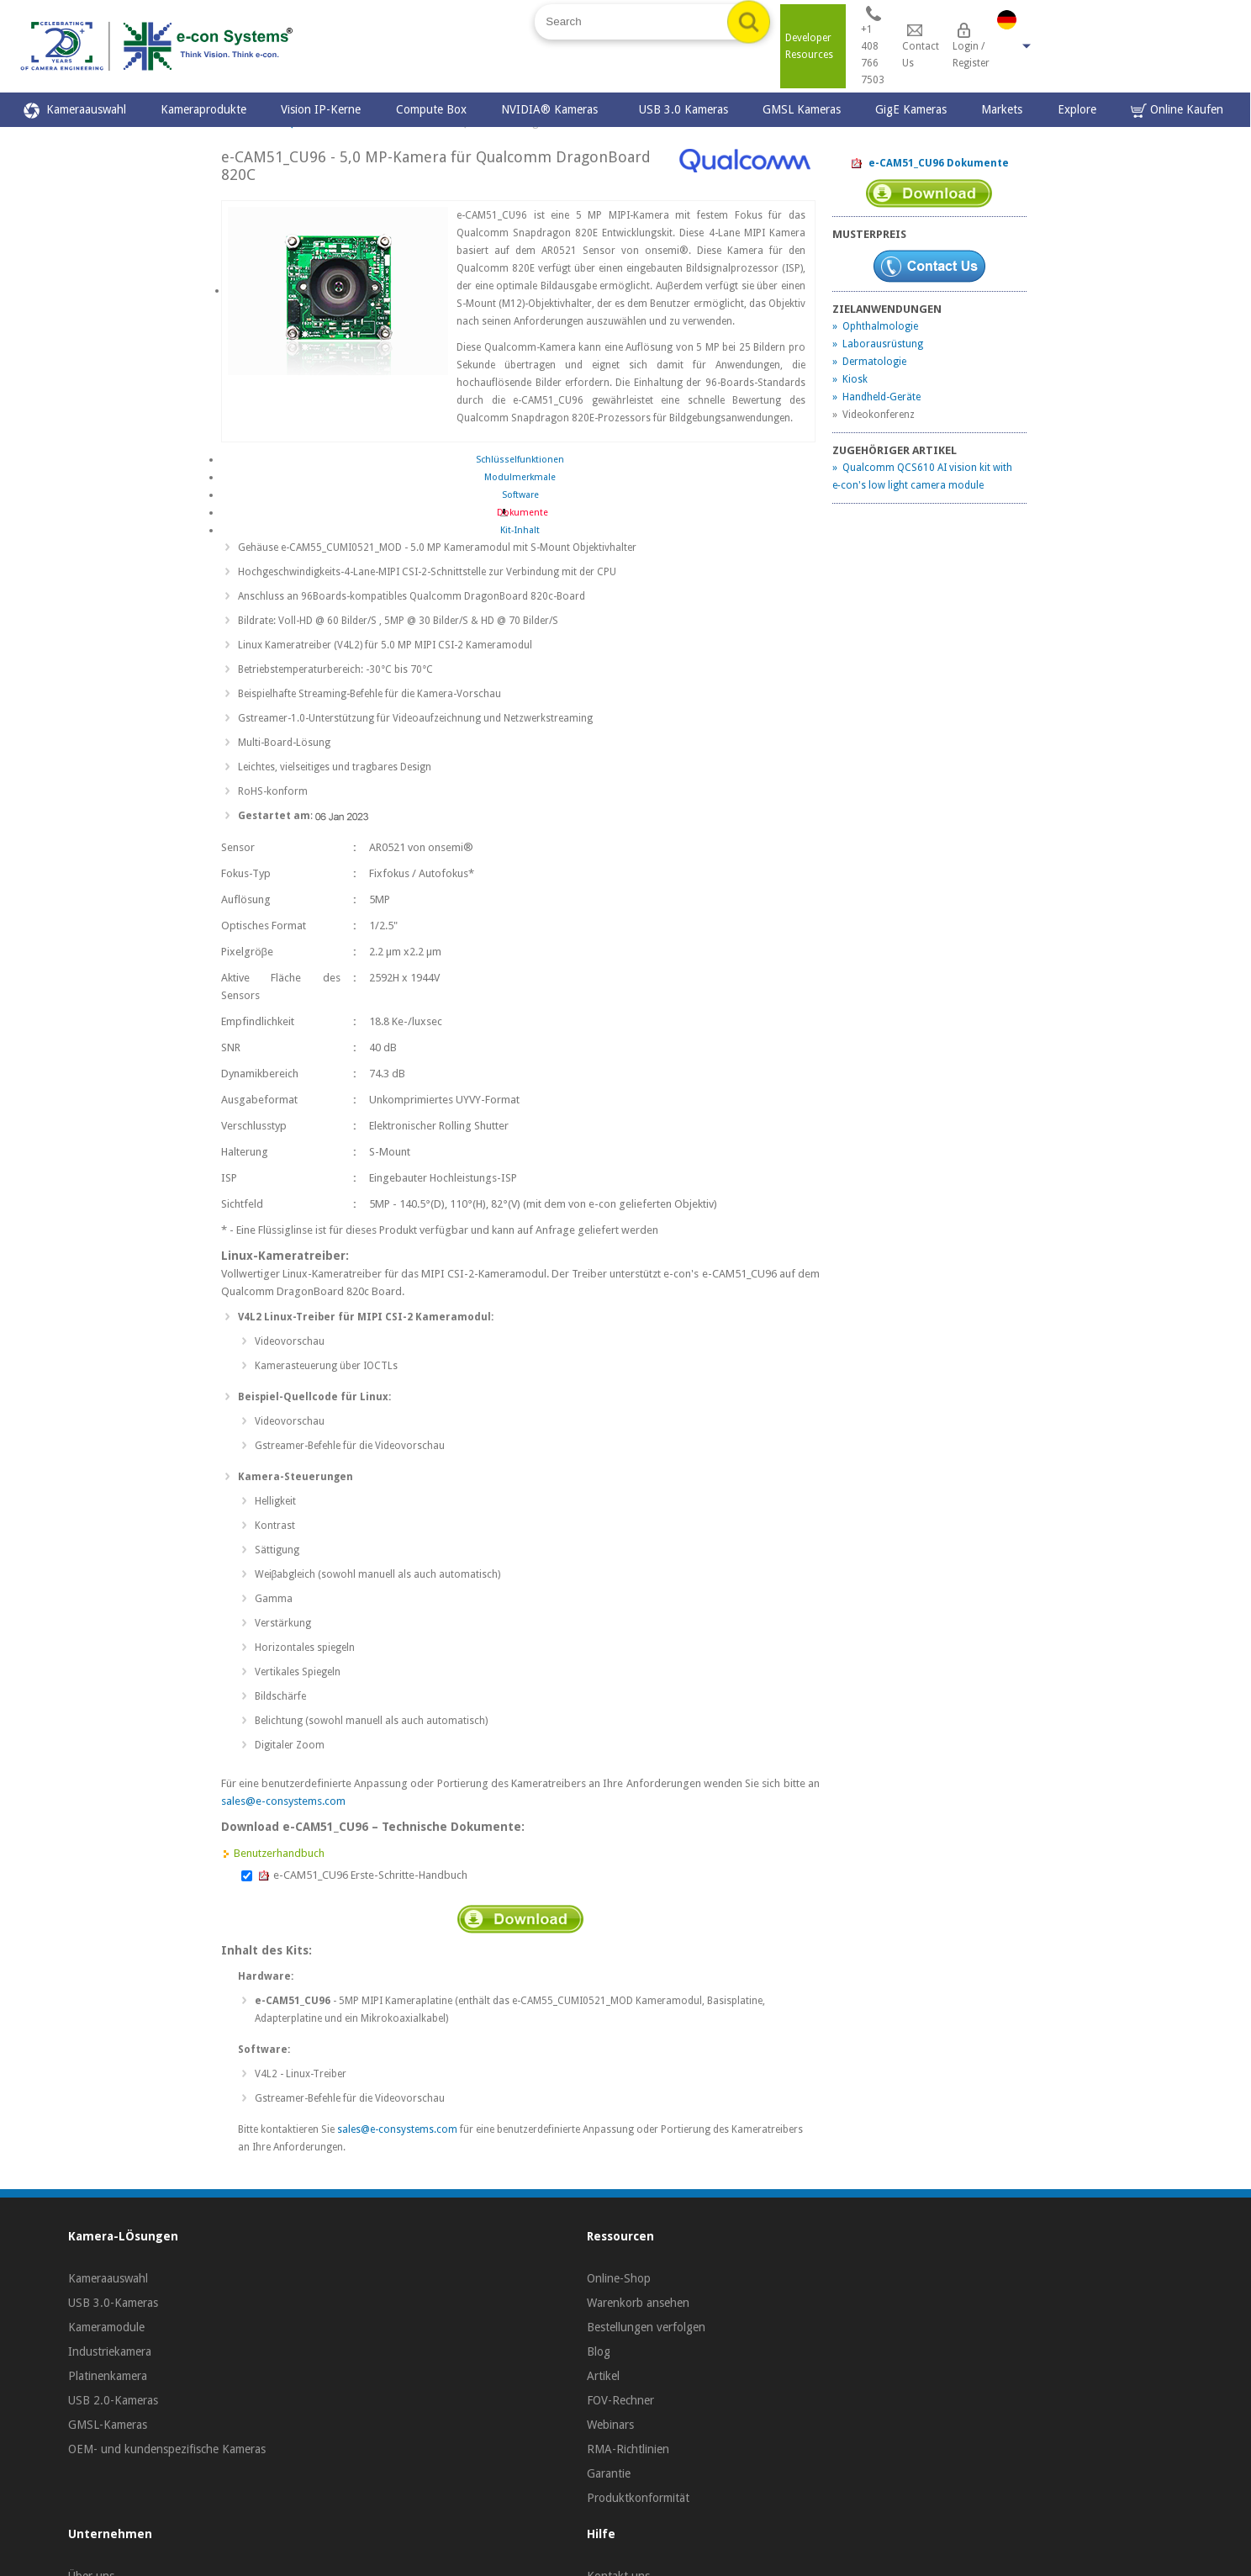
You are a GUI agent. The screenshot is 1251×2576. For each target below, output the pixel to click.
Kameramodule (106, 2327)
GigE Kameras (911, 109)
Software (520, 494)
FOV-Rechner (620, 2400)
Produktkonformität (638, 2498)
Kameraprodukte (203, 109)
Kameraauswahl (75, 111)
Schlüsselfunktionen (520, 459)
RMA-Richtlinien (628, 2449)
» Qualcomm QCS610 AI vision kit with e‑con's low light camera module (922, 476)
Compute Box (431, 109)
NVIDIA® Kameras (552, 109)
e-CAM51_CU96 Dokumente (929, 164)
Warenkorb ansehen (638, 2302)
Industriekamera (109, 2351)
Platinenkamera (107, 2376)
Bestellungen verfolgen (646, 2327)
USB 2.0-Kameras (113, 2400)
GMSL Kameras (802, 109)
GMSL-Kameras (107, 2424)
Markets (1001, 109)
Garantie (609, 2473)
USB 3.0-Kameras (113, 2302)
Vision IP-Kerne (321, 109)
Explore (1077, 109)
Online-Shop (619, 2278)
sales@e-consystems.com (283, 1801)
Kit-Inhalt (520, 530)
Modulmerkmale (520, 477)
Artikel (603, 2376)
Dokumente (520, 512)
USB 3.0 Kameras (683, 109)
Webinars (610, 2424)
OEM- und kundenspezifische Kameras (167, 2449)
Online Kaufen (1177, 111)
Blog (598, 2351)
